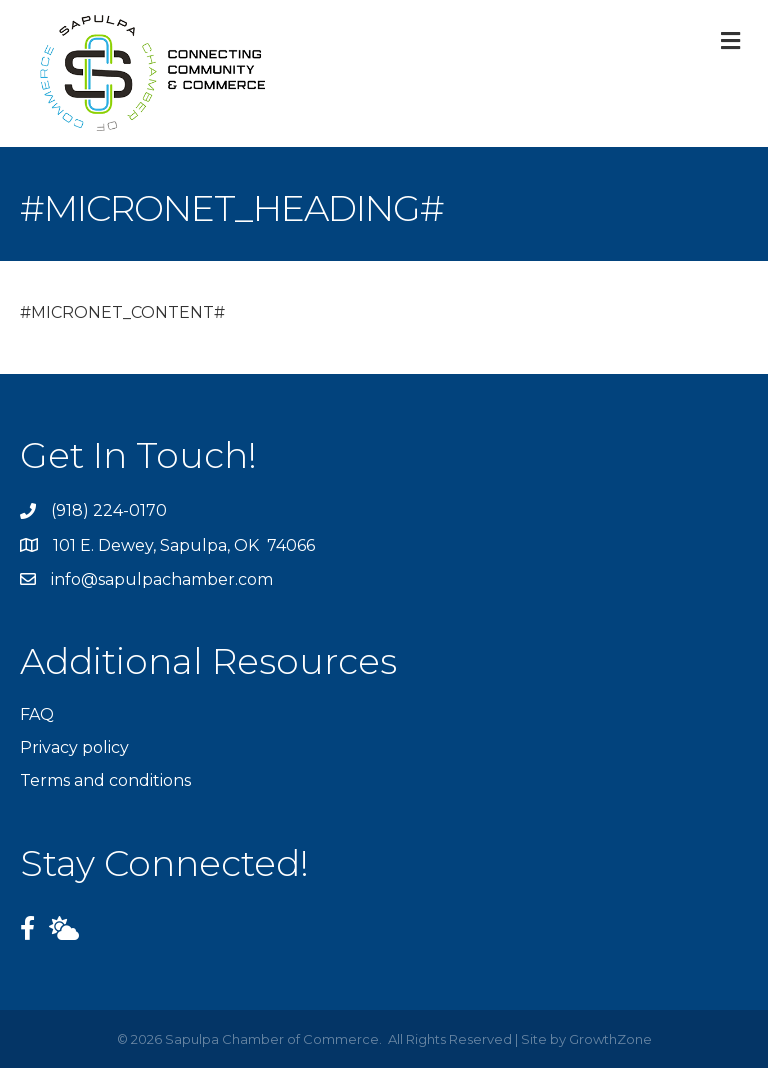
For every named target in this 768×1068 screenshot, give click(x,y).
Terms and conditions (105, 780)
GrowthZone (610, 1039)
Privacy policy (74, 747)
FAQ (37, 714)
